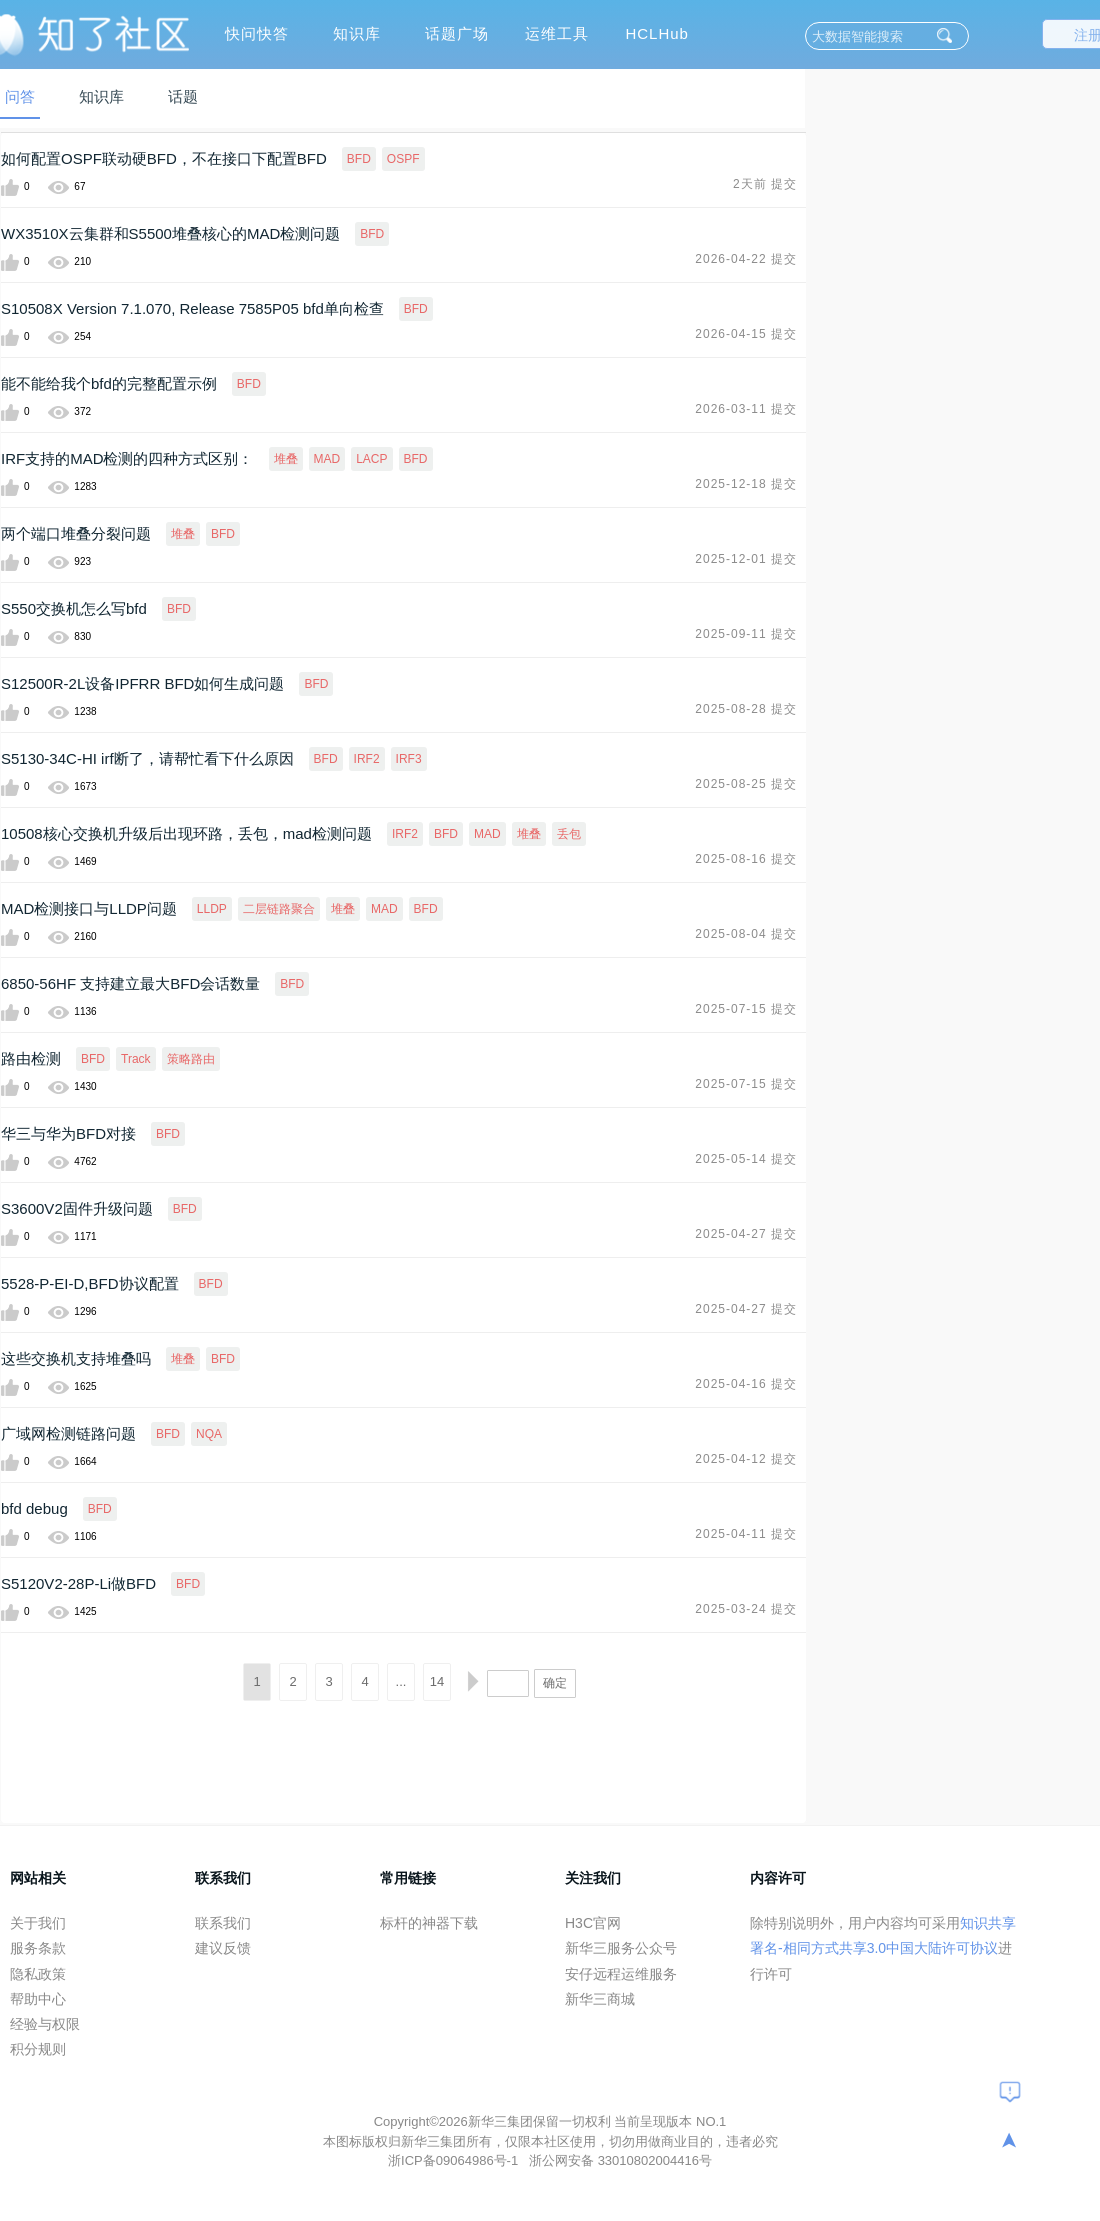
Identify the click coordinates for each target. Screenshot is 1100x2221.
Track (136, 1059)
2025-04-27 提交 (746, 1234)
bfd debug (34, 1508)
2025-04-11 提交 (746, 1534)
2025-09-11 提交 (746, 634)
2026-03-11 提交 (746, 409)
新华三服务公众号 (621, 1948)
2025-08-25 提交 (746, 784)
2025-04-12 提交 (746, 1459)
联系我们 (223, 1923)
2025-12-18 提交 (746, 484)
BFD (359, 159)
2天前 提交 (765, 184)
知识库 (357, 33)
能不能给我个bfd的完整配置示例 (109, 383)
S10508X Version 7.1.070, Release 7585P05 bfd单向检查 (192, 308)
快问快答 (257, 33)
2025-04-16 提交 (746, 1384)
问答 (20, 96)
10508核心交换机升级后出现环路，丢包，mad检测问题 (186, 833)
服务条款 (38, 1948)
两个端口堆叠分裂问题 (76, 533)
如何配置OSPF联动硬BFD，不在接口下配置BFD (164, 158)
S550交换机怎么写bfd (74, 608)
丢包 (569, 834)
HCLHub (657, 33)
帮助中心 (38, 1999)
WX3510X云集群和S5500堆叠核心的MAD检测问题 (170, 233)
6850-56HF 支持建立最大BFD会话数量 (130, 983)
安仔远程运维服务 (621, 1974)
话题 (183, 96)
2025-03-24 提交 (746, 1609)
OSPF (403, 159)
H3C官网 (593, 1923)
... (401, 1681)
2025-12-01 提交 (746, 559)
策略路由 (191, 1059)
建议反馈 (223, 1948)
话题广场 (457, 33)
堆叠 (286, 459)
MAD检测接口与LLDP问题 (89, 908)
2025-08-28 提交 (746, 709)
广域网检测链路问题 (68, 1433)
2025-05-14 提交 (746, 1159)
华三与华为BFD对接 (68, 1133)
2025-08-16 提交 (746, 859)
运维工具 (557, 33)
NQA (209, 1434)
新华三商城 (600, 1999)
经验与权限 (45, 2024)
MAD (327, 459)
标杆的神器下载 (429, 1923)
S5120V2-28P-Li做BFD (78, 1583)
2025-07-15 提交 (746, 1009)
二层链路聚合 (279, 909)
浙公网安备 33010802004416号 (620, 2160)
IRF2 (367, 759)
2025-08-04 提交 (746, 934)
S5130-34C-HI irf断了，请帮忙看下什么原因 (147, 758)
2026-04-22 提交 (746, 259)
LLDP (212, 909)
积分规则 (38, 2049)
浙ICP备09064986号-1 (455, 2160)
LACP (371, 459)
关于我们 (38, 1923)
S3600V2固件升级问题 (77, 1208)
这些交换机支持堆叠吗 (76, 1358)
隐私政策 (38, 1974)
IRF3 (409, 759)
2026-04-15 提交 (746, 334)
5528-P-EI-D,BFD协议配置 (90, 1283)
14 (437, 1681)
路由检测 (31, 1058)
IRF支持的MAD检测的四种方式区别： (127, 458)
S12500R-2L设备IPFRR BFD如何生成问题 (142, 683)
